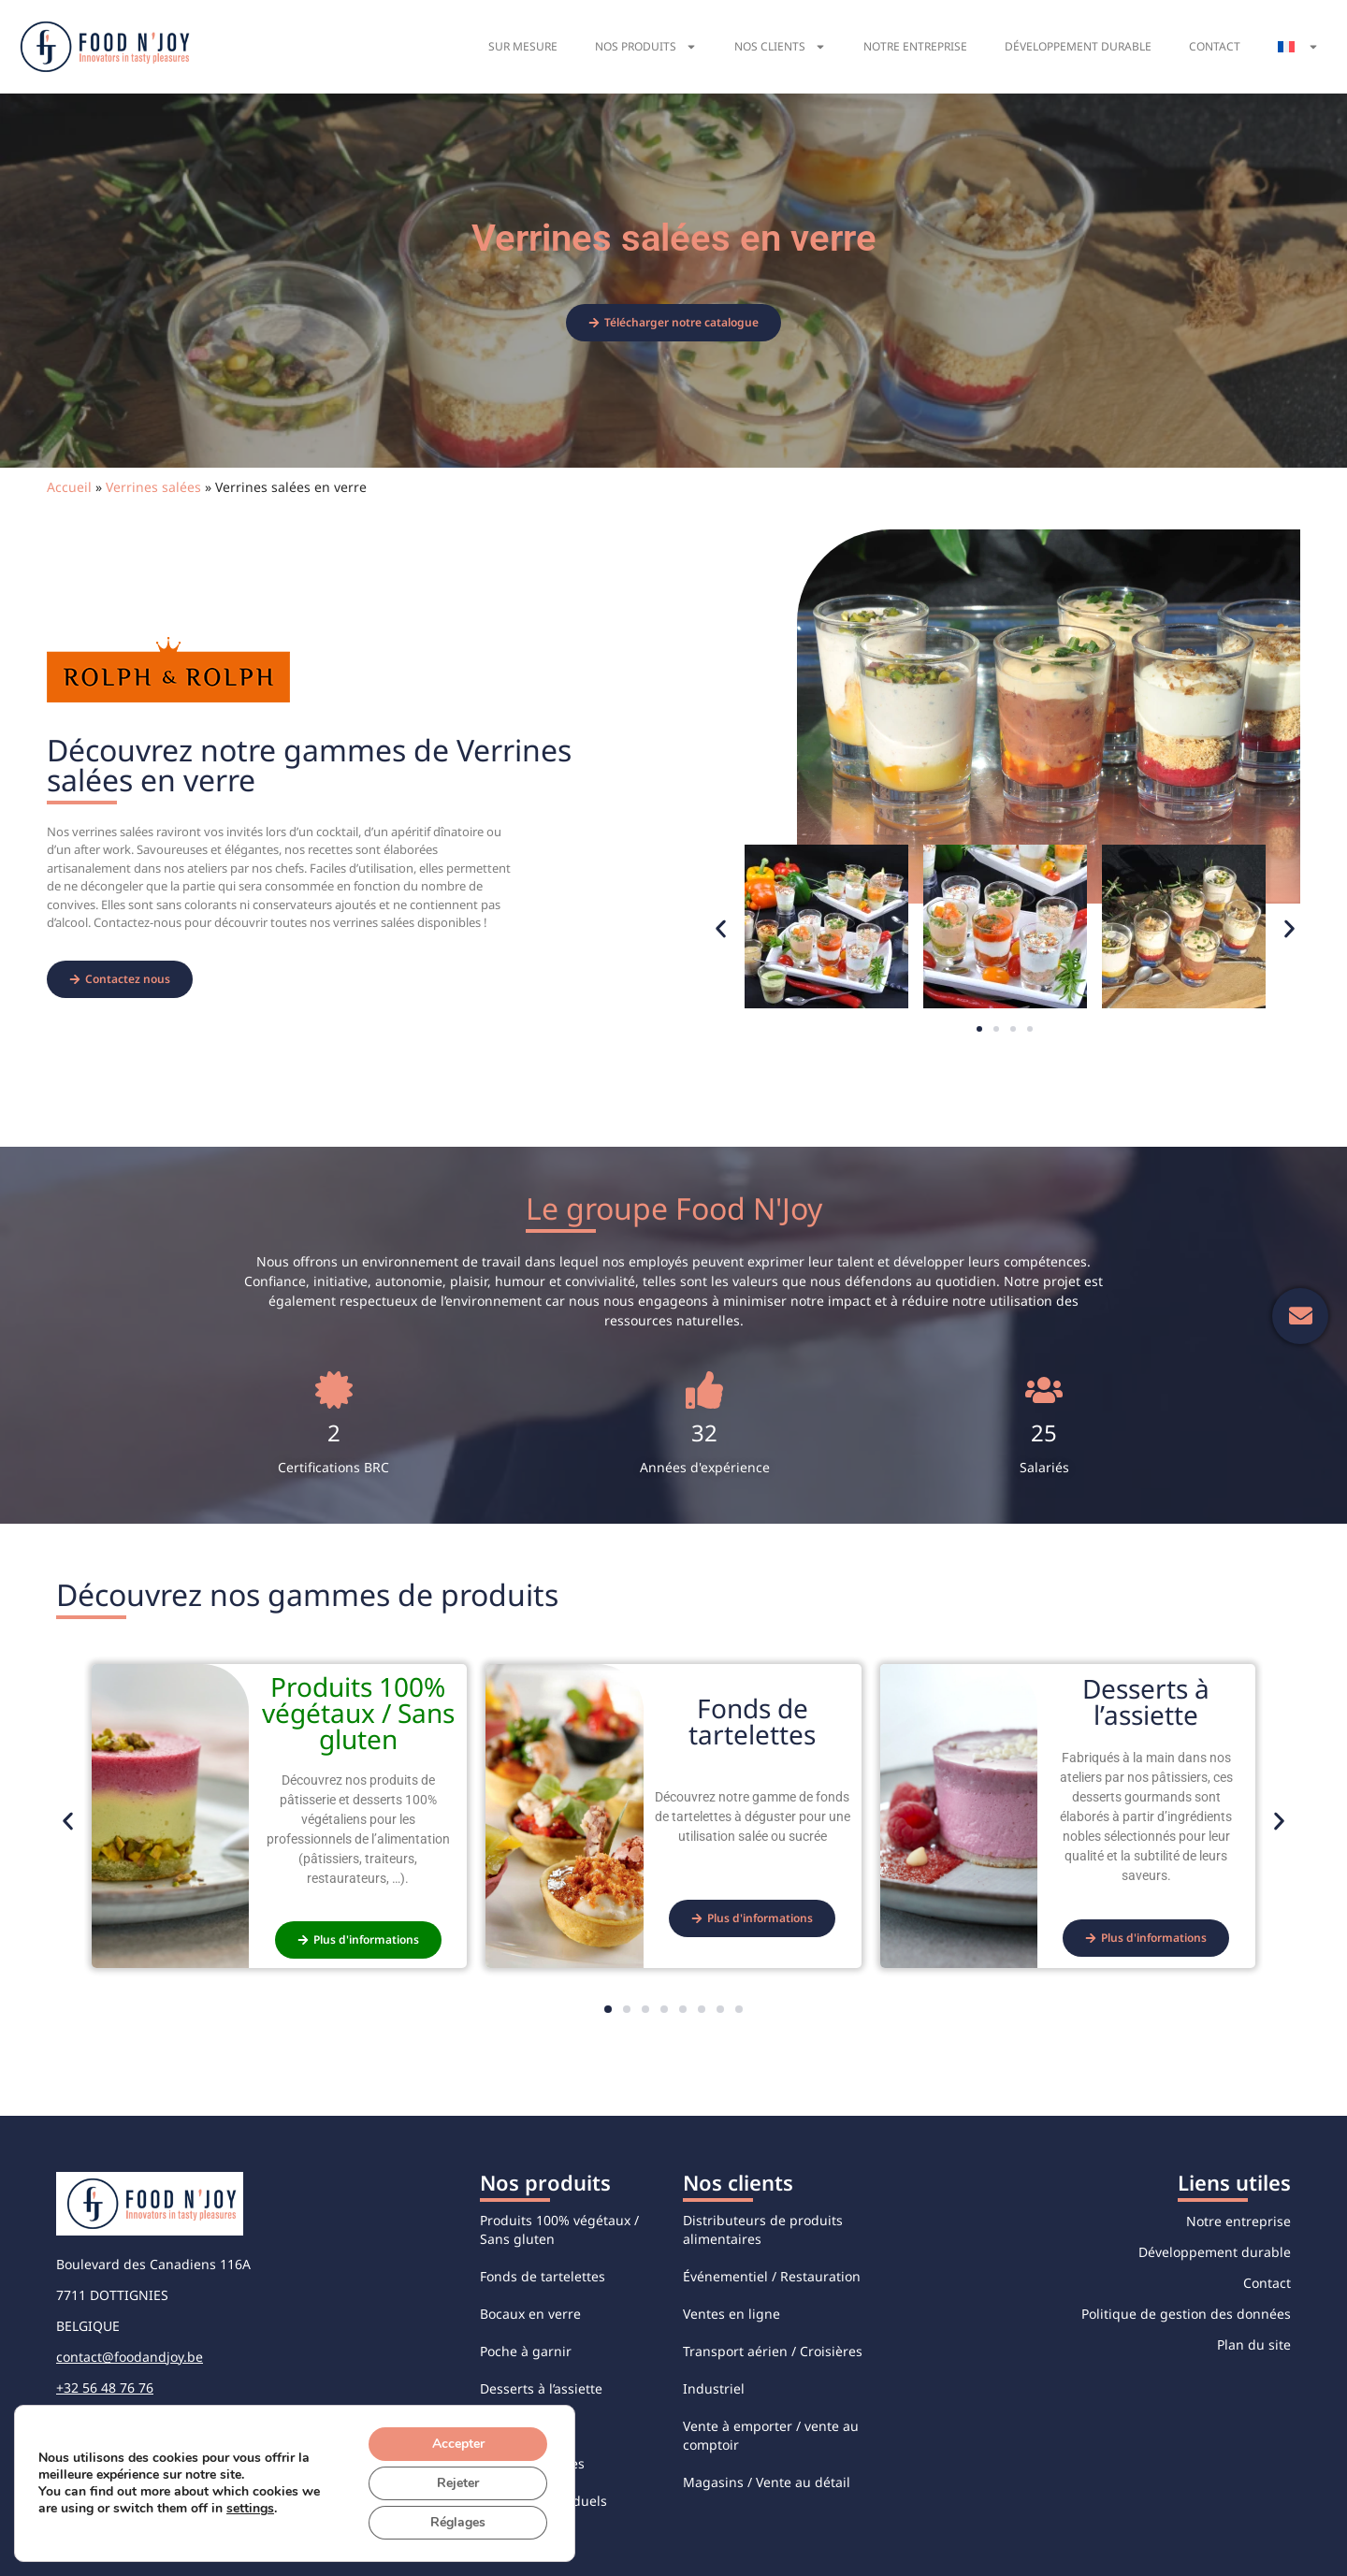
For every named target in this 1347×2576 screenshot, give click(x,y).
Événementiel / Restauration (772, 2276)
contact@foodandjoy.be (129, 2357)
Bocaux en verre (530, 2314)
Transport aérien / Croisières (772, 2351)
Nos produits (646, 47)
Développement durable (1078, 46)
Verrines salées (153, 487)
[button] (720, 929)
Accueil (69, 487)
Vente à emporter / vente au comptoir (771, 2435)
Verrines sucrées (532, 2463)
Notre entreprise (915, 46)
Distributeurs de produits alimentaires (763, 2229)
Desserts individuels (543, 2501)
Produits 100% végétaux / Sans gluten (559, 2229)
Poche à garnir (526, 2351)
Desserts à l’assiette (541, 2388)
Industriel (714, 2388)
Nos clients (780, 47)
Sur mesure (523, 46)
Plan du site (1254, 2344)
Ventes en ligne (731, 2314)
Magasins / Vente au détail (766, 2482)
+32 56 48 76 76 (104, 2387)
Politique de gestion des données (1186, 2314)
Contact (1214, 46)
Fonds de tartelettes (542, 2276)
